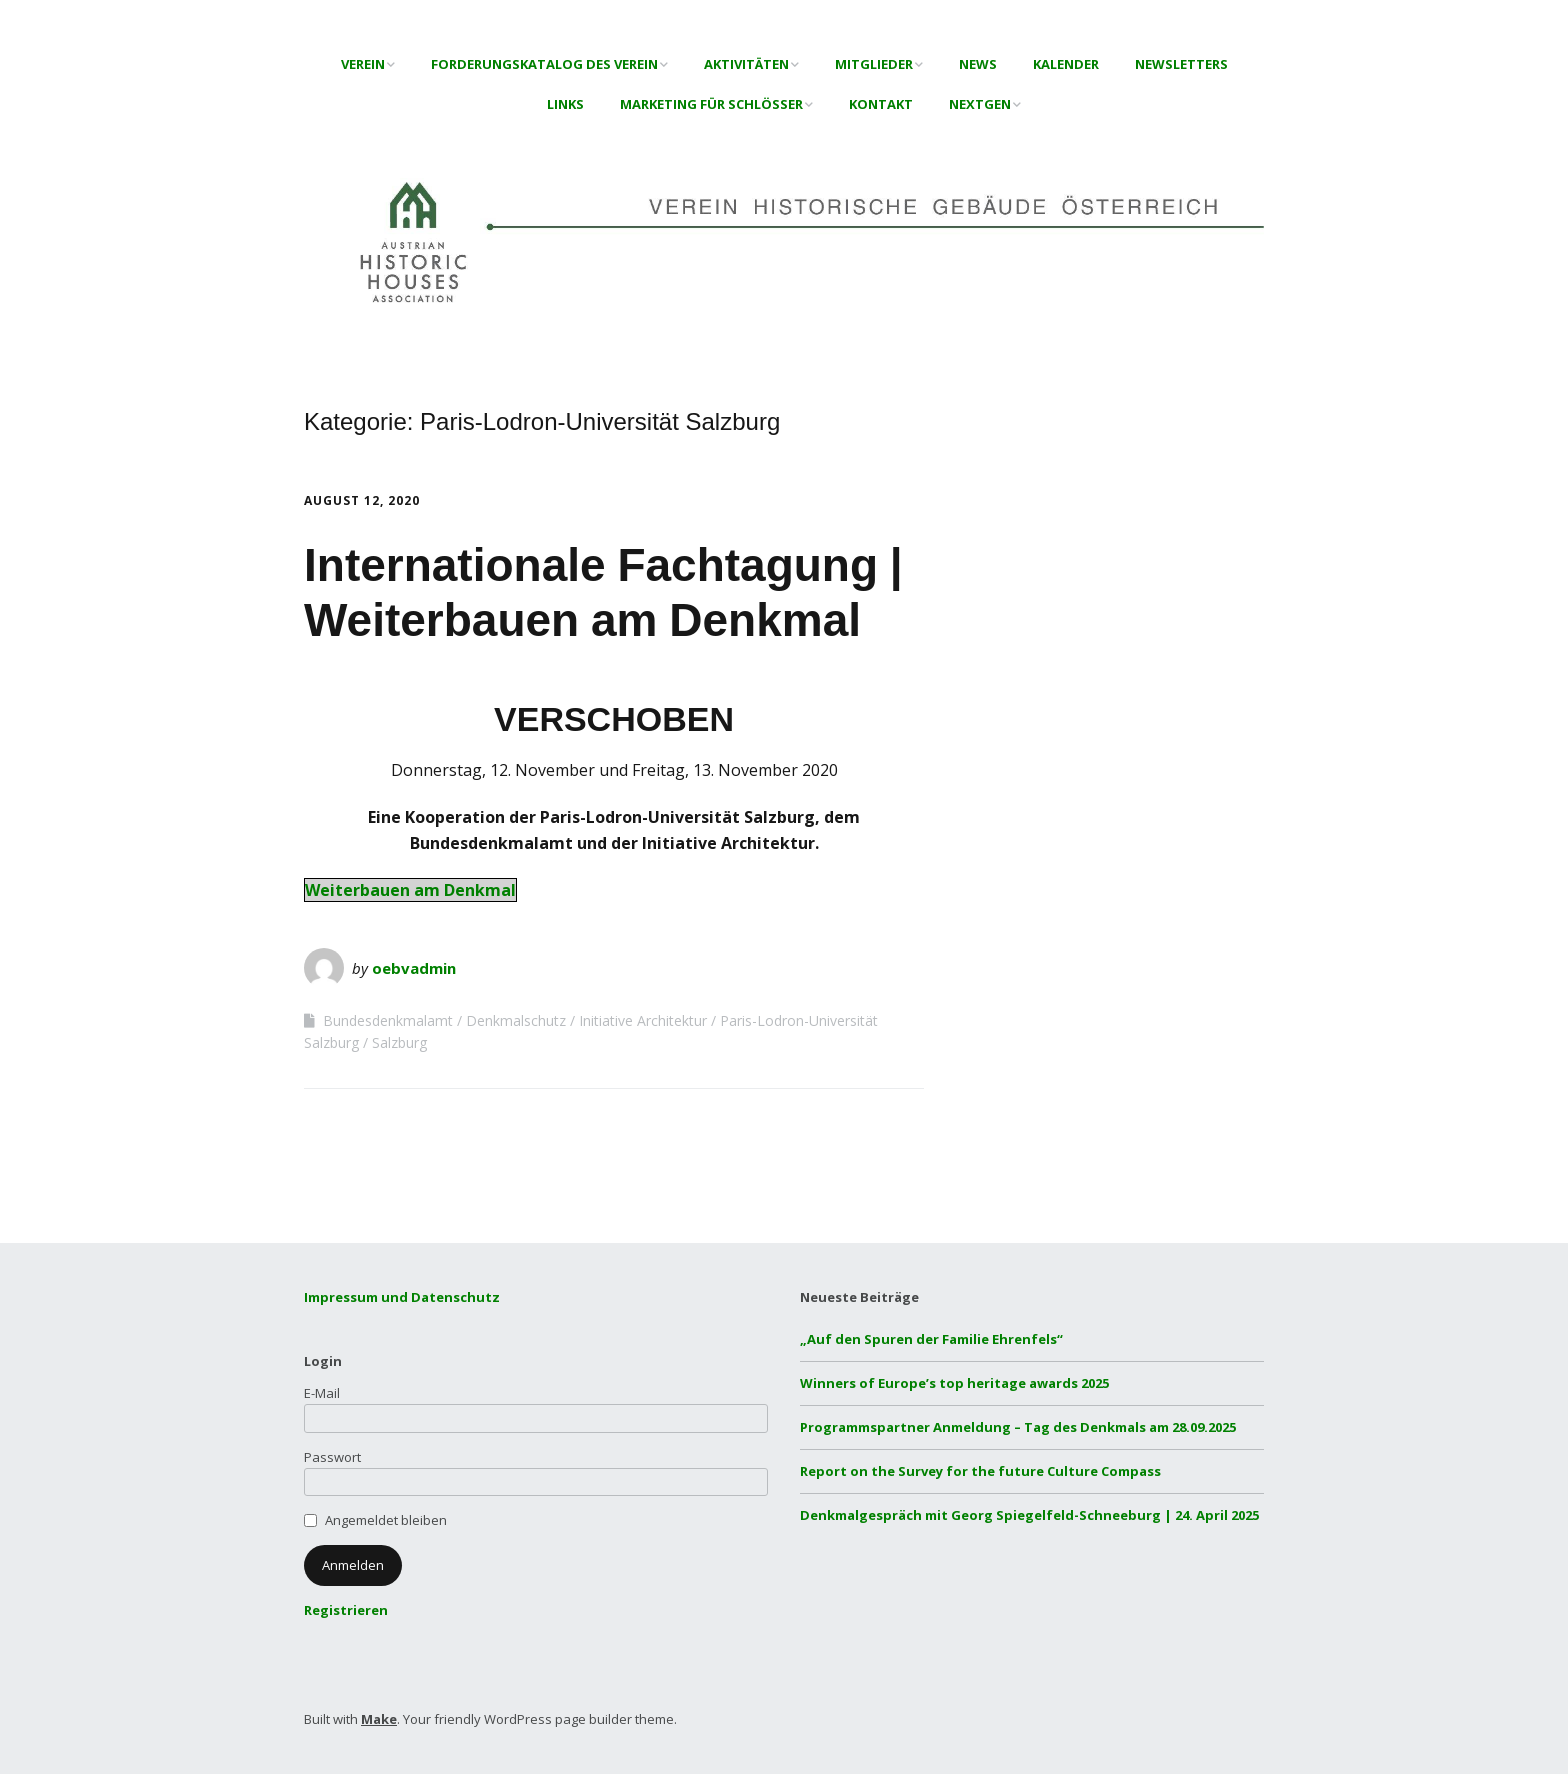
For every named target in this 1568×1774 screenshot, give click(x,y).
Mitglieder (874, 64)
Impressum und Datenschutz (402, 1297)
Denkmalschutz (516, 1020)
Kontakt (881, 104)
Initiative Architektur (643, 1020)
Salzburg (399, 1042)
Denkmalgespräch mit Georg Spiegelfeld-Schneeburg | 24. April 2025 (1029, 1515)
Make (379, 1719)
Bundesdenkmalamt (388, 1020)
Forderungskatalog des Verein (544, 64)
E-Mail (322, 1393)
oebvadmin (414, 968)
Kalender (1066, 64)
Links (565, 104)
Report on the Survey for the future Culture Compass (980, 1471)
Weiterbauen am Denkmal (410, 890)
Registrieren (346, 1610)
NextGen (980, 104)
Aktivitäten (746, 64)
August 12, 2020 (362, 500)
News (978, 64)
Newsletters (1181, 64)
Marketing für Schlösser (711, 104)
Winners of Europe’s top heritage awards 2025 (954, 1383)
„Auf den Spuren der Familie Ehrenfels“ (931, 1339)
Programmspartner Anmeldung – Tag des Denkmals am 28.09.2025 (1018, 1427)
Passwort (332, 1457)
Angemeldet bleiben (386, 1520)
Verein (363, 64)
